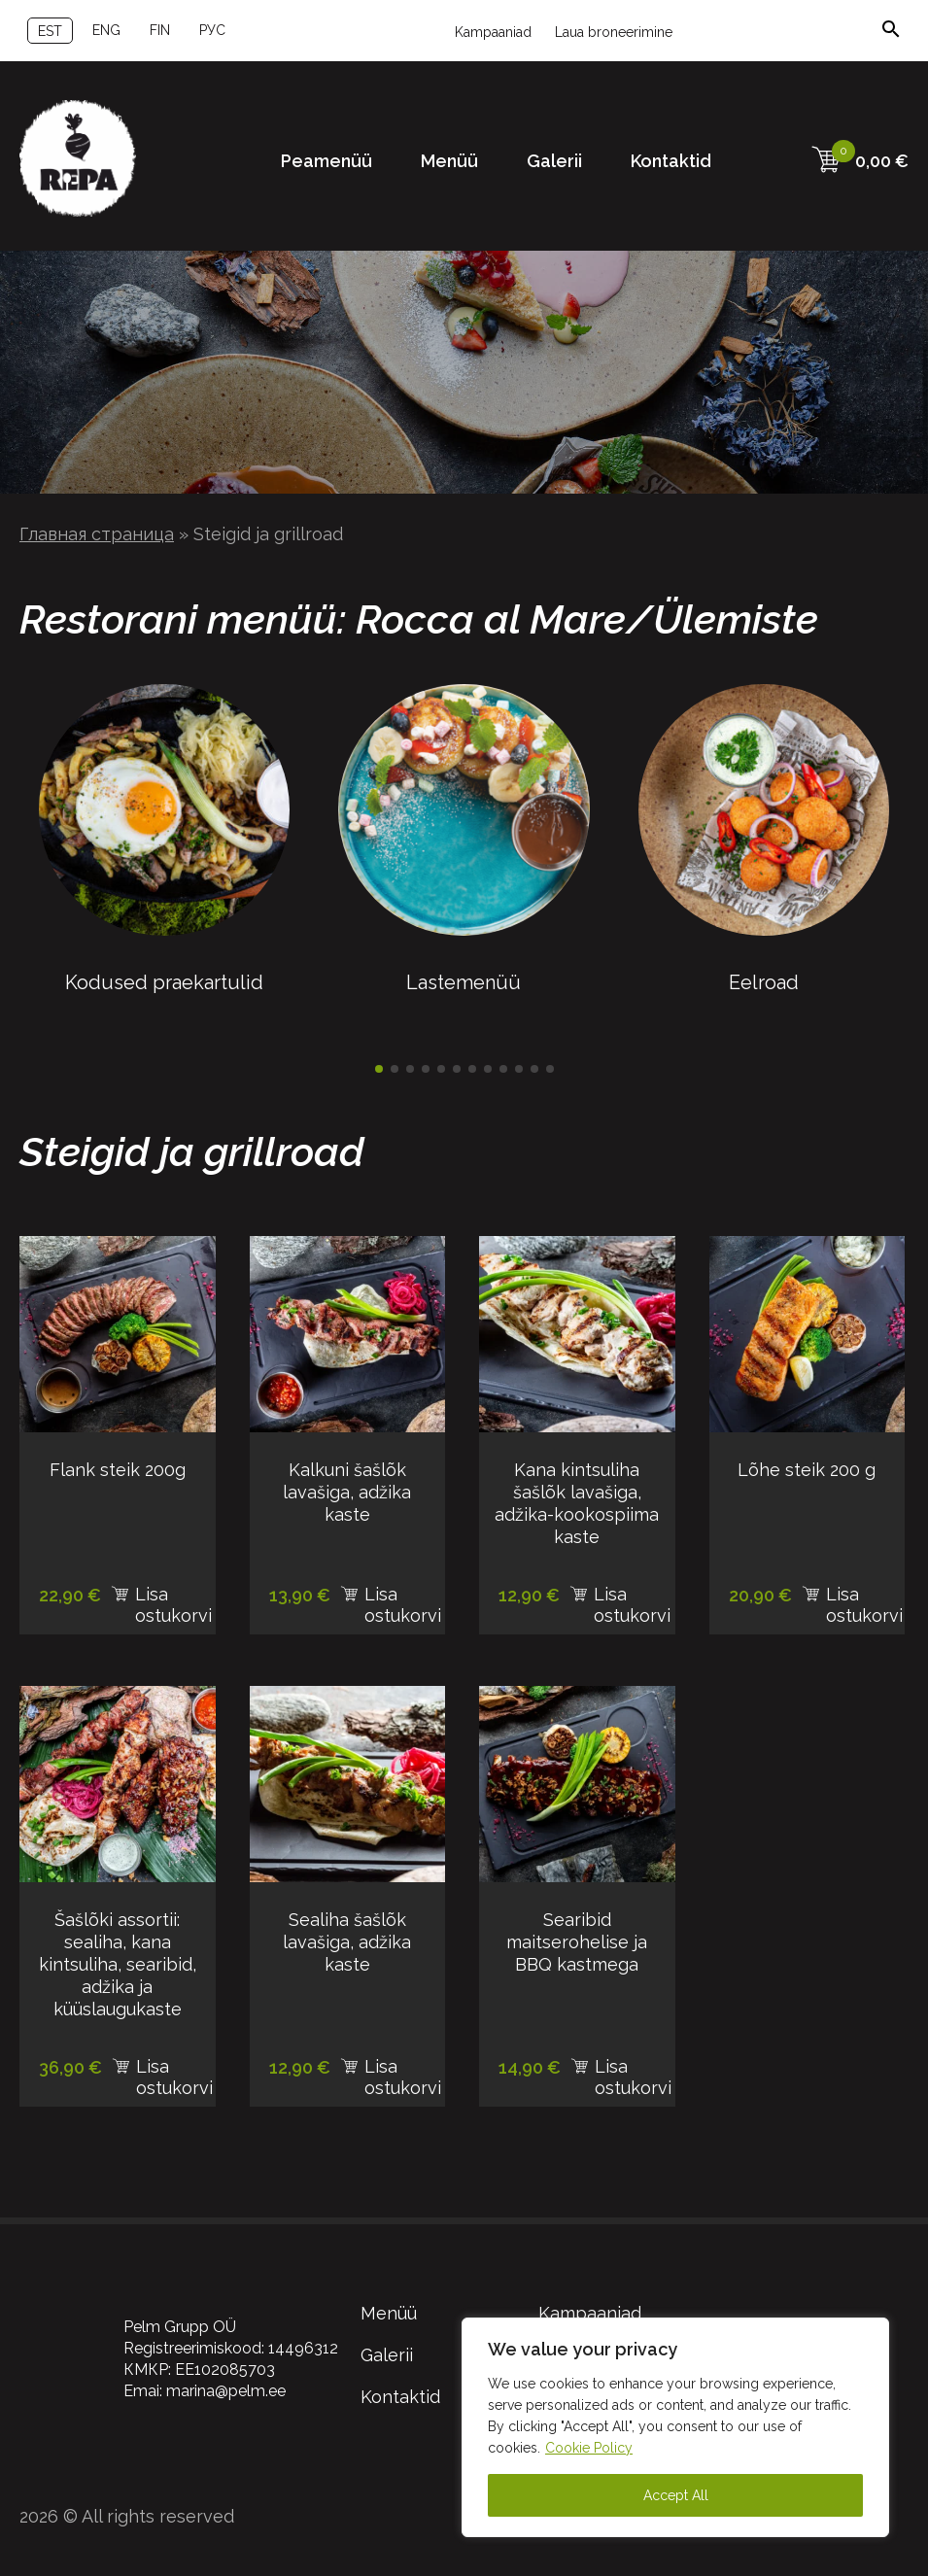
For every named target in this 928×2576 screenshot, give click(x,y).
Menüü (449, 161)
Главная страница (96, 534)
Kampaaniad (493, 32)
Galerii (554, 161)
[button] (379, 1069)
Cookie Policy (589, 2448)
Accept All (675, 2495)
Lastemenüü (463, 970)
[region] (675, 2427)
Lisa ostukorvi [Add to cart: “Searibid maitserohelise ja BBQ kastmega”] (633, 2070)
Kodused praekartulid (164, 970)
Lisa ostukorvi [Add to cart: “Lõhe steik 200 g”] (864, 1598)
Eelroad (763, 970)
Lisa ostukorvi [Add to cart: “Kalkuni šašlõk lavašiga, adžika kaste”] (402, 1598)
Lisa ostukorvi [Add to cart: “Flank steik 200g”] (173, 1598)
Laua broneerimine (613, 32)
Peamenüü (326, 161)
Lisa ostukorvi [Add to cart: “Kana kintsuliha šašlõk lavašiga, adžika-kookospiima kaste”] (632, 1598)
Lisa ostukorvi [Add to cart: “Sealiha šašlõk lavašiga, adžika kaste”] (402, 2070)
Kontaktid (671, 161)
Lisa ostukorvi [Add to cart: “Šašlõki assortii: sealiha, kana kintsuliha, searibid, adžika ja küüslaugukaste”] (174, 2070)
